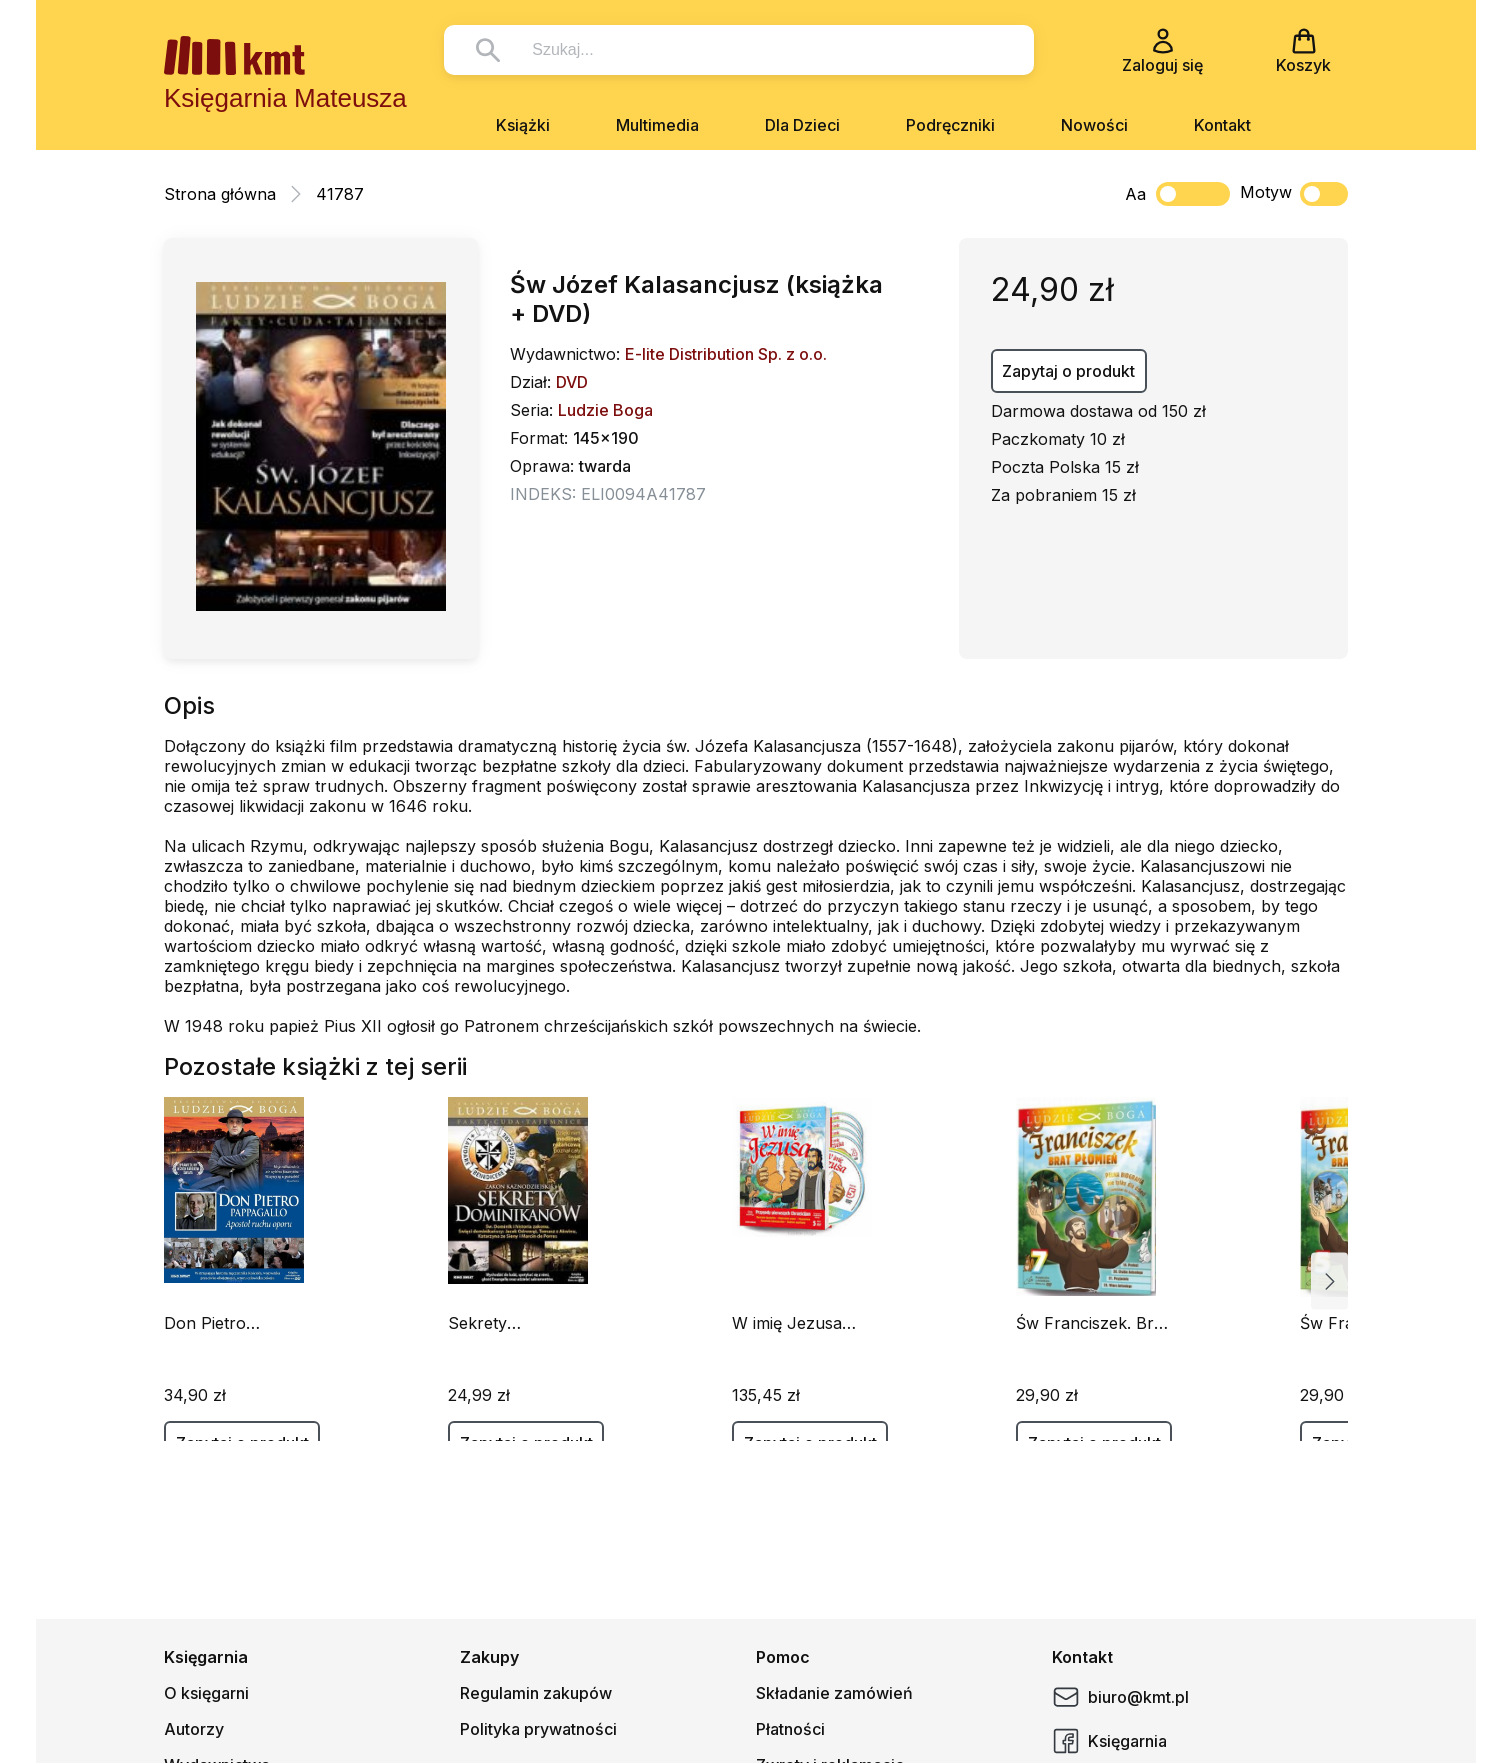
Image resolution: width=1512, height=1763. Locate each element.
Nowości (1094, 125)
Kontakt (1222, 125)
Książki (523, 125)
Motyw (1294, 194)
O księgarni (206, 1693)
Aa (1135, 194)
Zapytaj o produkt (1068, 371)
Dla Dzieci (802, 125)
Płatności (790, 1729)
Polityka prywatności (538, 1729)
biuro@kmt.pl (1120, 1697)
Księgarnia (1109, 1741)
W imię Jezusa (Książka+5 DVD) (796, 1323)
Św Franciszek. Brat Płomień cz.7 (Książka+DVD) (1092, 1323)
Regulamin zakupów (536, 1693)
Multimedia (657, 125)
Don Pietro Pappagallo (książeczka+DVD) (234, 1323)
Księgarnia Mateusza (285, 98)
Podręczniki (950, 125)
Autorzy (194, 1729)
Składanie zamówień (834, 1693)
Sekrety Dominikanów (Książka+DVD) (505, 1323)
